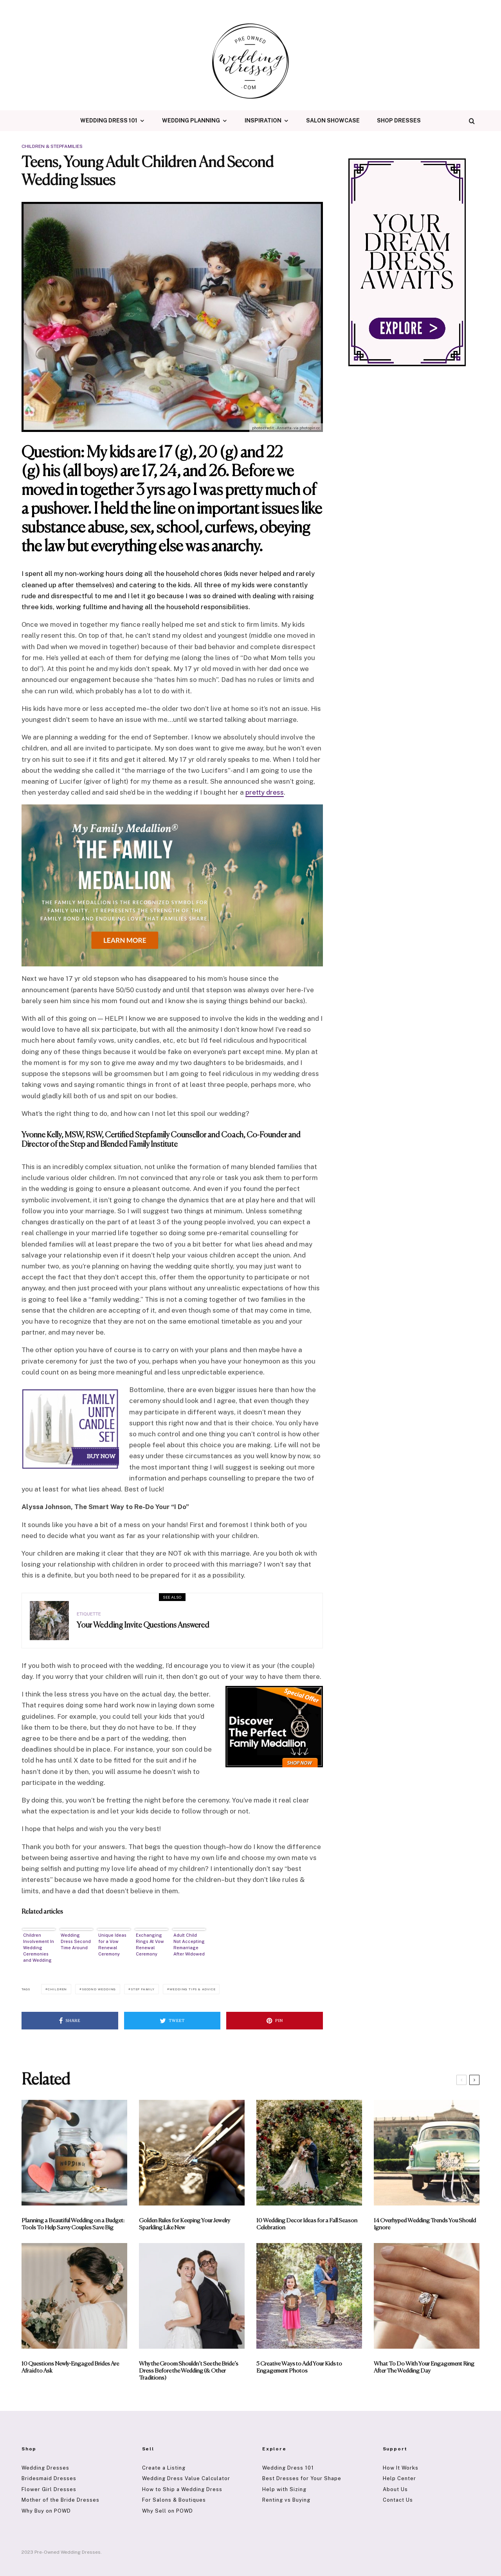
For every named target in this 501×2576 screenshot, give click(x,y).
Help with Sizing (284, 2489)
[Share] (70, 2020)
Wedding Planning (191, 120)
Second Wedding (99, 1989)
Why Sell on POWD (167, 2511)
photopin (307, 427)
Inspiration (263, 120)
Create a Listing (164, 2468)
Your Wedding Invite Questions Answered (143, 1628)
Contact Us (398, 2500)
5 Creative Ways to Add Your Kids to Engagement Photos (299, 2367)
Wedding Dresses (45, 2468)
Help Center (399, 2478)
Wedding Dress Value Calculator (186, 2478)
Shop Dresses (399, 120)
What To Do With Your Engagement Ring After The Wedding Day (424, 2367)
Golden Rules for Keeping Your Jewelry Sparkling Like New (184, 2224)
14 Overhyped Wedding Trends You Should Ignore (425, 2224)
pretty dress (264, 792)
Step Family (143, 1989)
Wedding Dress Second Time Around (76, 1941)
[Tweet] (172, 2020)
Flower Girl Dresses (49, 2489)
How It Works (400, 2468)
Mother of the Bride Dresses (60, 2500)
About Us (395, 2489)
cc (318, 427)
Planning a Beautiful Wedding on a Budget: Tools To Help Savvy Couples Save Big (73, 2224)
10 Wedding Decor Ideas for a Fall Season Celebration (306, 2224)
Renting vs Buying (286, 2500)
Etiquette (89, 1616)
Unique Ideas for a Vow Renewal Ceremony (112, 1944)
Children (57, 1989)
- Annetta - (284, 427)
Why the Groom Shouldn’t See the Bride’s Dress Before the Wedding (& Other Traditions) (188, 2371)
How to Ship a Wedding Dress (182, 2489)
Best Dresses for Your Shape (301, 2478)
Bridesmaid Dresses (49, 2478)
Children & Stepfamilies (52, 146)
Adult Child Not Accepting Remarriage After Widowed (189, 1944)
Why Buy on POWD (46, 2511)
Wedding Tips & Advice (192, 1989)
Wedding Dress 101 (108, 120)
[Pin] (274, 2020)
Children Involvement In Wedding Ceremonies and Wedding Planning (38, 1948)
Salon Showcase (333, 120)
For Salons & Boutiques (174, 2500)
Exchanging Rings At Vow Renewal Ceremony (150, 1944)
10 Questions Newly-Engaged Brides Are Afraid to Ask (70, 2367)
